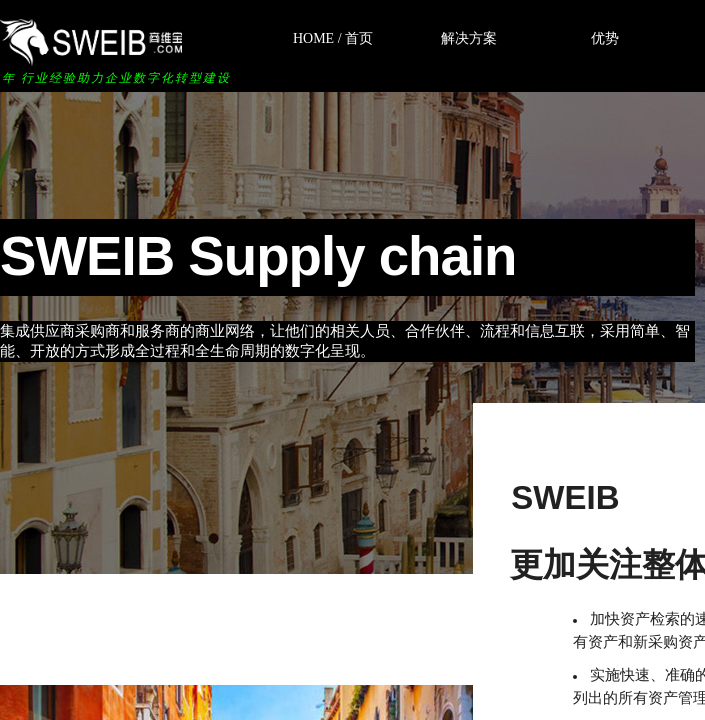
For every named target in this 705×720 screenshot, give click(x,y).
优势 (605, 38)
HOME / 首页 (333, 38)
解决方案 (469, 38)
